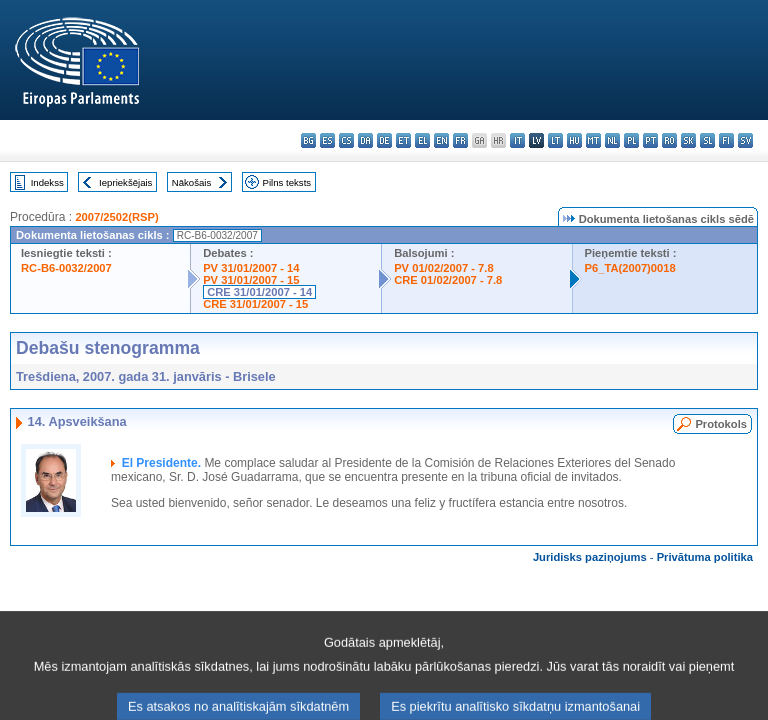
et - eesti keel (403, 140)
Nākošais (191, 182)
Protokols (721, 424)
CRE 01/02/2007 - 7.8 (448, 280)
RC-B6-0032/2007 (66, 268)
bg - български (308, 140)
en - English (441, 140)
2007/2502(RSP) (116, 217)
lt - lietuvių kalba (555, 140)
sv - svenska (745, 140)
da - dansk (365, 140)
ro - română (669, 140)
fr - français (460, 140)
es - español (327, 140)
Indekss (47, 182)
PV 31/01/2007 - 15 (251, 280)
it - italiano (517, 140)
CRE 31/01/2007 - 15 (255, 304)
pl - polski (631, 140)
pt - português (650, 140)
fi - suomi (726, 140)
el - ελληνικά (422, 140)
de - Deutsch (384, 140)
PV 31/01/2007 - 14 (251, 268)
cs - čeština (346, 140)
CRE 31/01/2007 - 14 (259, 292)
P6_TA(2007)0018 (630, 268)
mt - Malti (593, 140)
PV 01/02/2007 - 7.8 (444, 268)
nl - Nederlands (612, 140)
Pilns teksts (287, 182)
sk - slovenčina (688, 140)
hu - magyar (574, 140)
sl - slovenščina (707, 140)
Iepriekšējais (125, 182)
